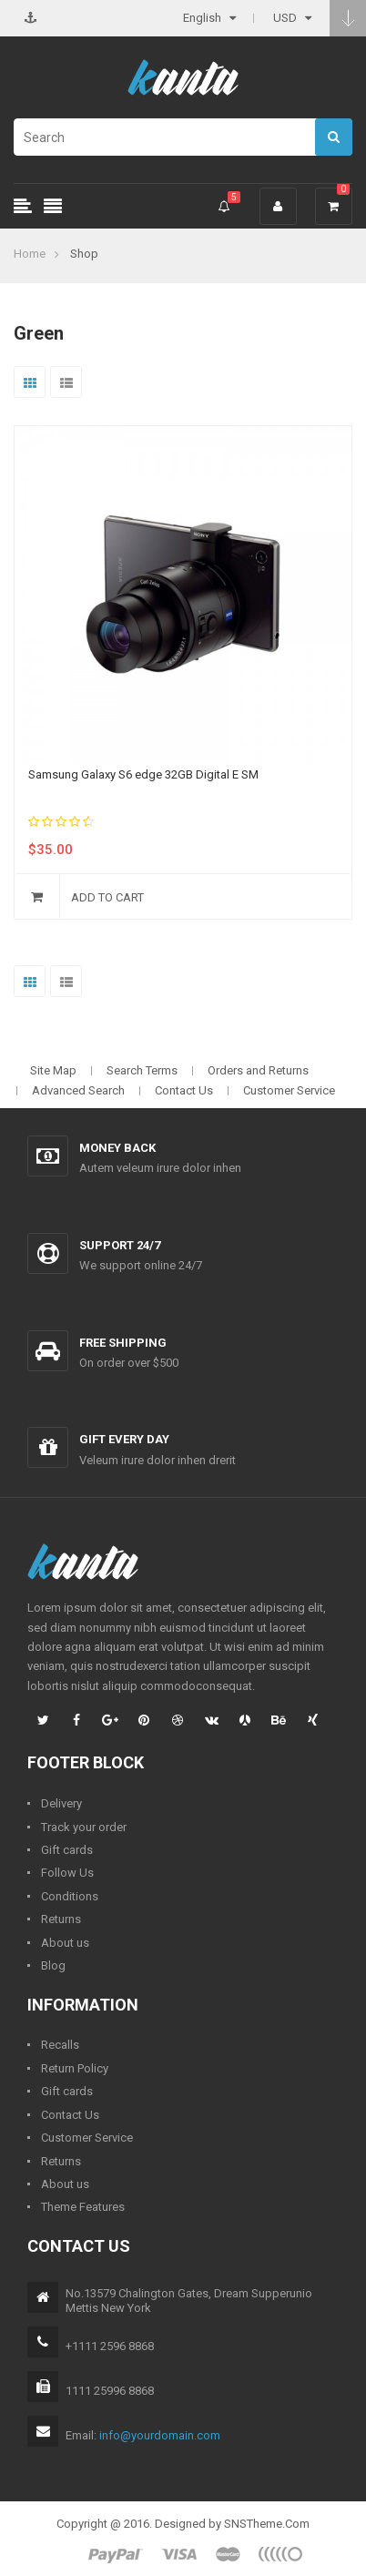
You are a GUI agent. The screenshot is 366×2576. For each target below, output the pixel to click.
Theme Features (83, 2207)
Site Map (53, 1070)
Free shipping (123, 1342)
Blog (53, 1965)
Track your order (84, 1827)
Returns (61, 1919)
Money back (117, 1148)
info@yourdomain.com (159, 2435)
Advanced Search (78, 1090)
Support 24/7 (119, 1245)
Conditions (69, 1896)
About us (65, 1943)
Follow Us (67, 1872)
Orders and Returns (258, 1070)
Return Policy (74, 2068)
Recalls (60, 2045)
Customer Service (289, 1090)
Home (30, 253)
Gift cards (67, 1850)
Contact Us (184, 1090)
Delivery (61, 1803)
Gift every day (124, 1439)
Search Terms (142, 1070)
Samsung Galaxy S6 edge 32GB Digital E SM (143, 774)
